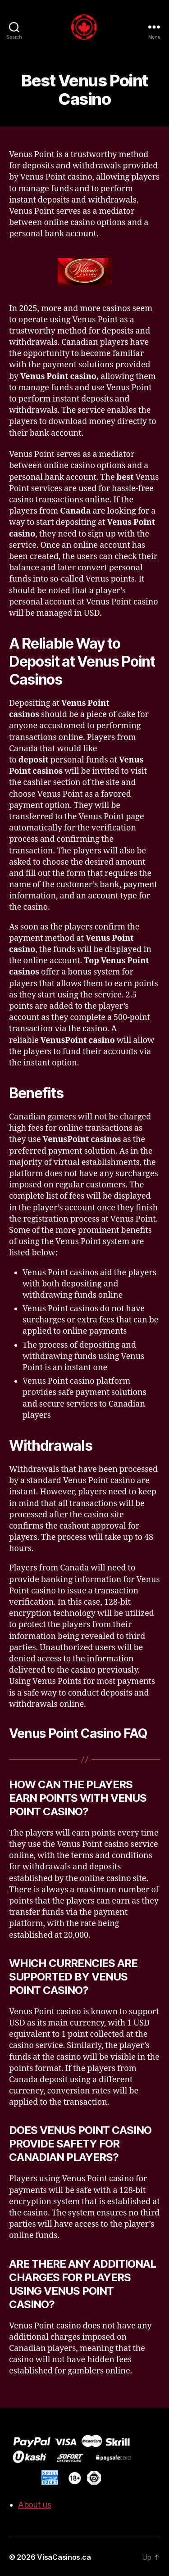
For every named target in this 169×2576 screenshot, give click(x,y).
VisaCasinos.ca (64, 2557)
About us (34, 2504)
